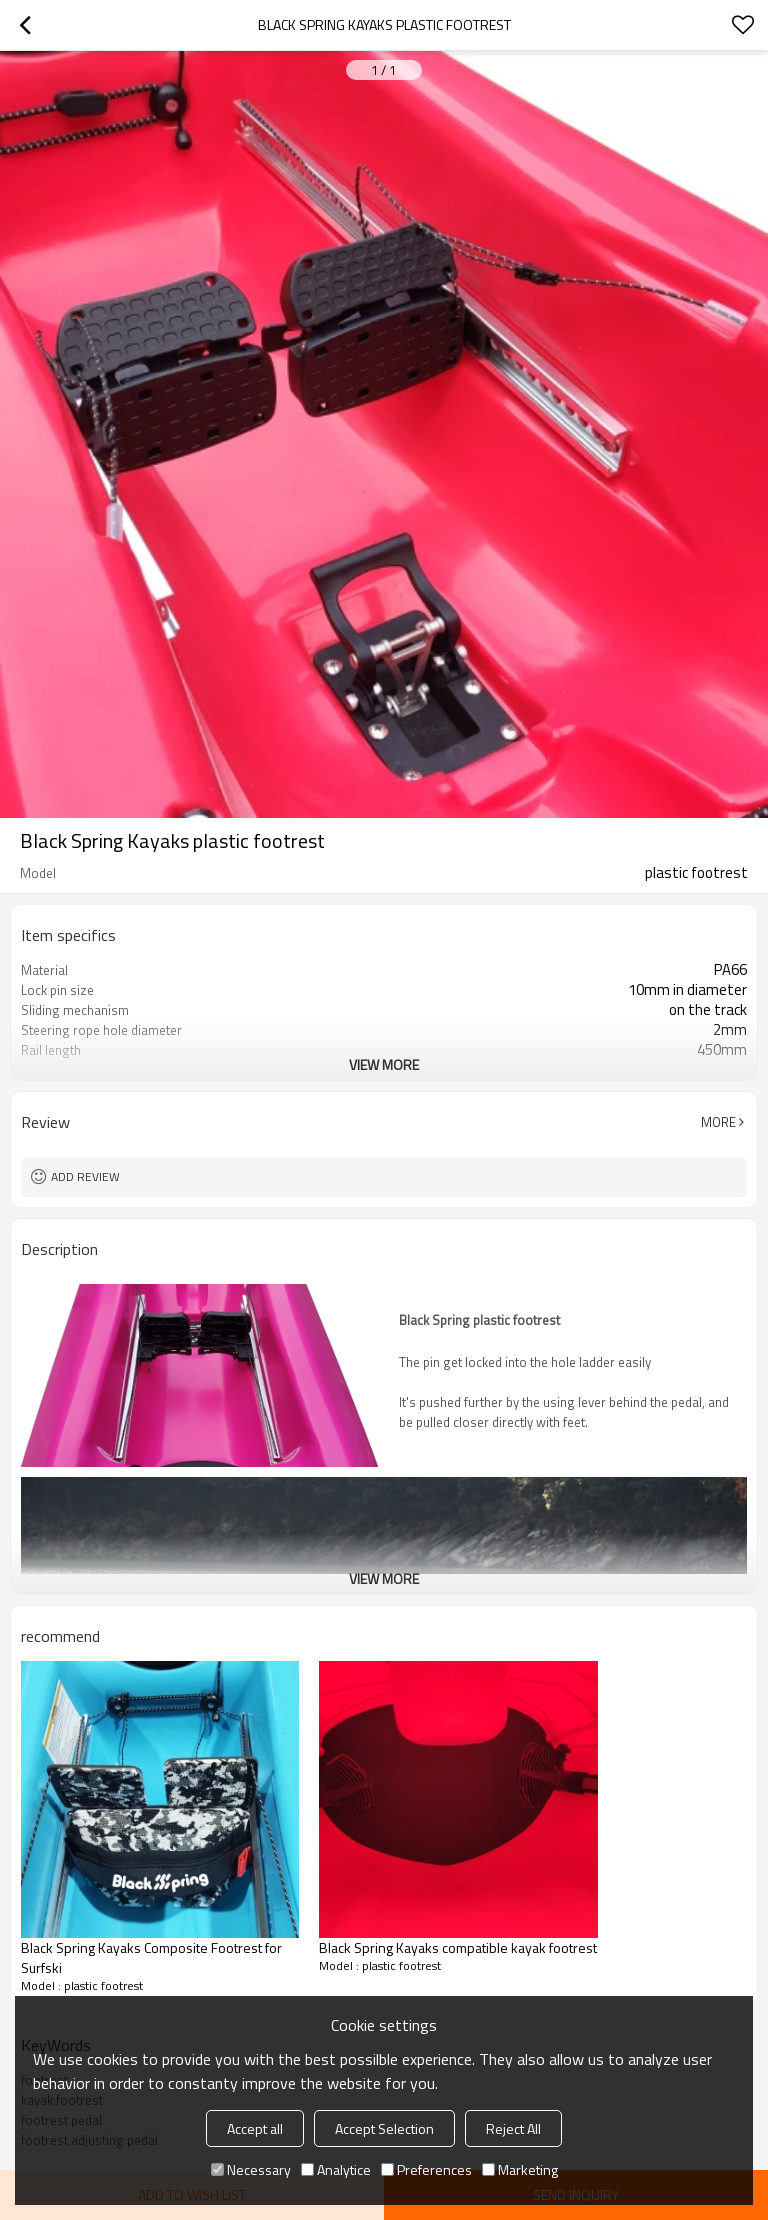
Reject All (513, 2128)
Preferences (426, 2169)
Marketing (520, 2169)
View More (384, 1064)
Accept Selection (384, 2128)
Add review (85, 1176)
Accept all (255, 2128)
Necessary (251, 2169)
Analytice (336, 2169)
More (718, 1122)
